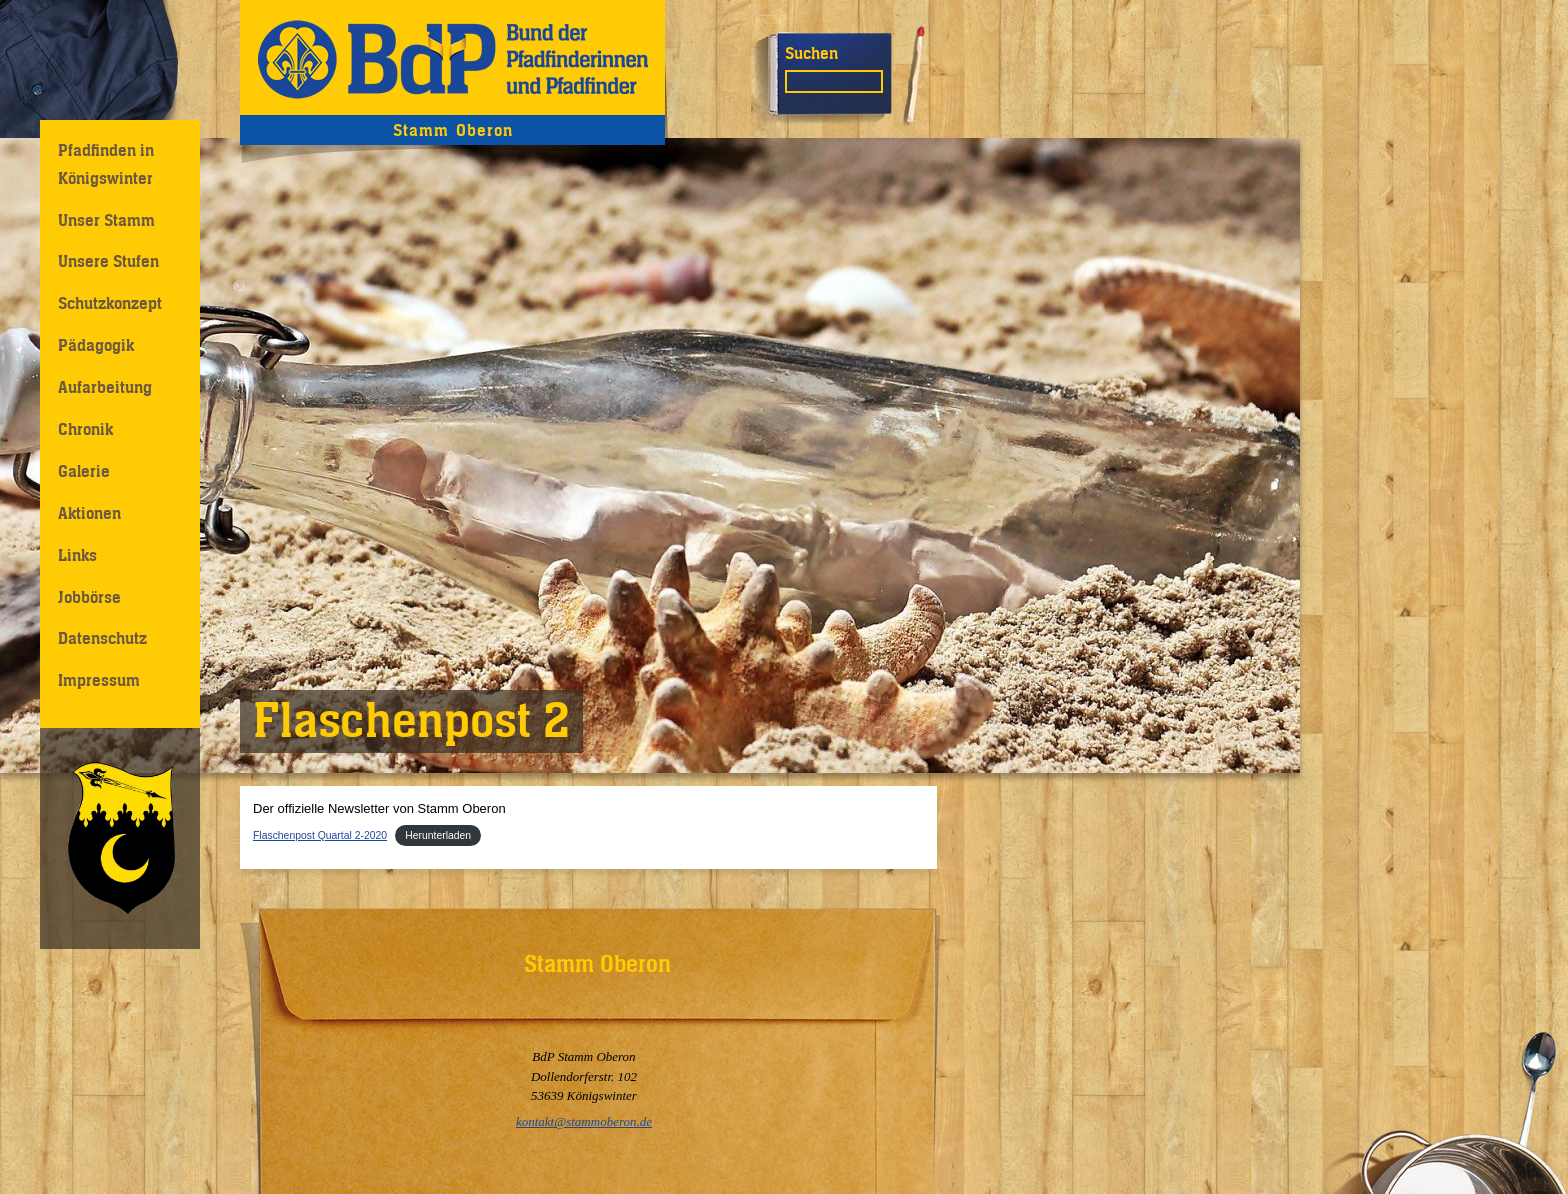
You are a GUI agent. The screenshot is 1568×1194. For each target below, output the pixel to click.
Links (77, 555)
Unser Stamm (106, 220)
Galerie (84, 471)
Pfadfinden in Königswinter (106, 163)
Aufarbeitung (105, 387)
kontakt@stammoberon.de (584, 1121)
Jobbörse (89, 597)
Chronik (85, 429)
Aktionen (89, 513)
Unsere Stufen (108, 261)
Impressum (99, 680)
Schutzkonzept (110, 303)
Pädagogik (96, 345)
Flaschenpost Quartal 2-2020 (320, 835)
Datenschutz (102, 638)
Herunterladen (438, 835)
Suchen (811, 53)
